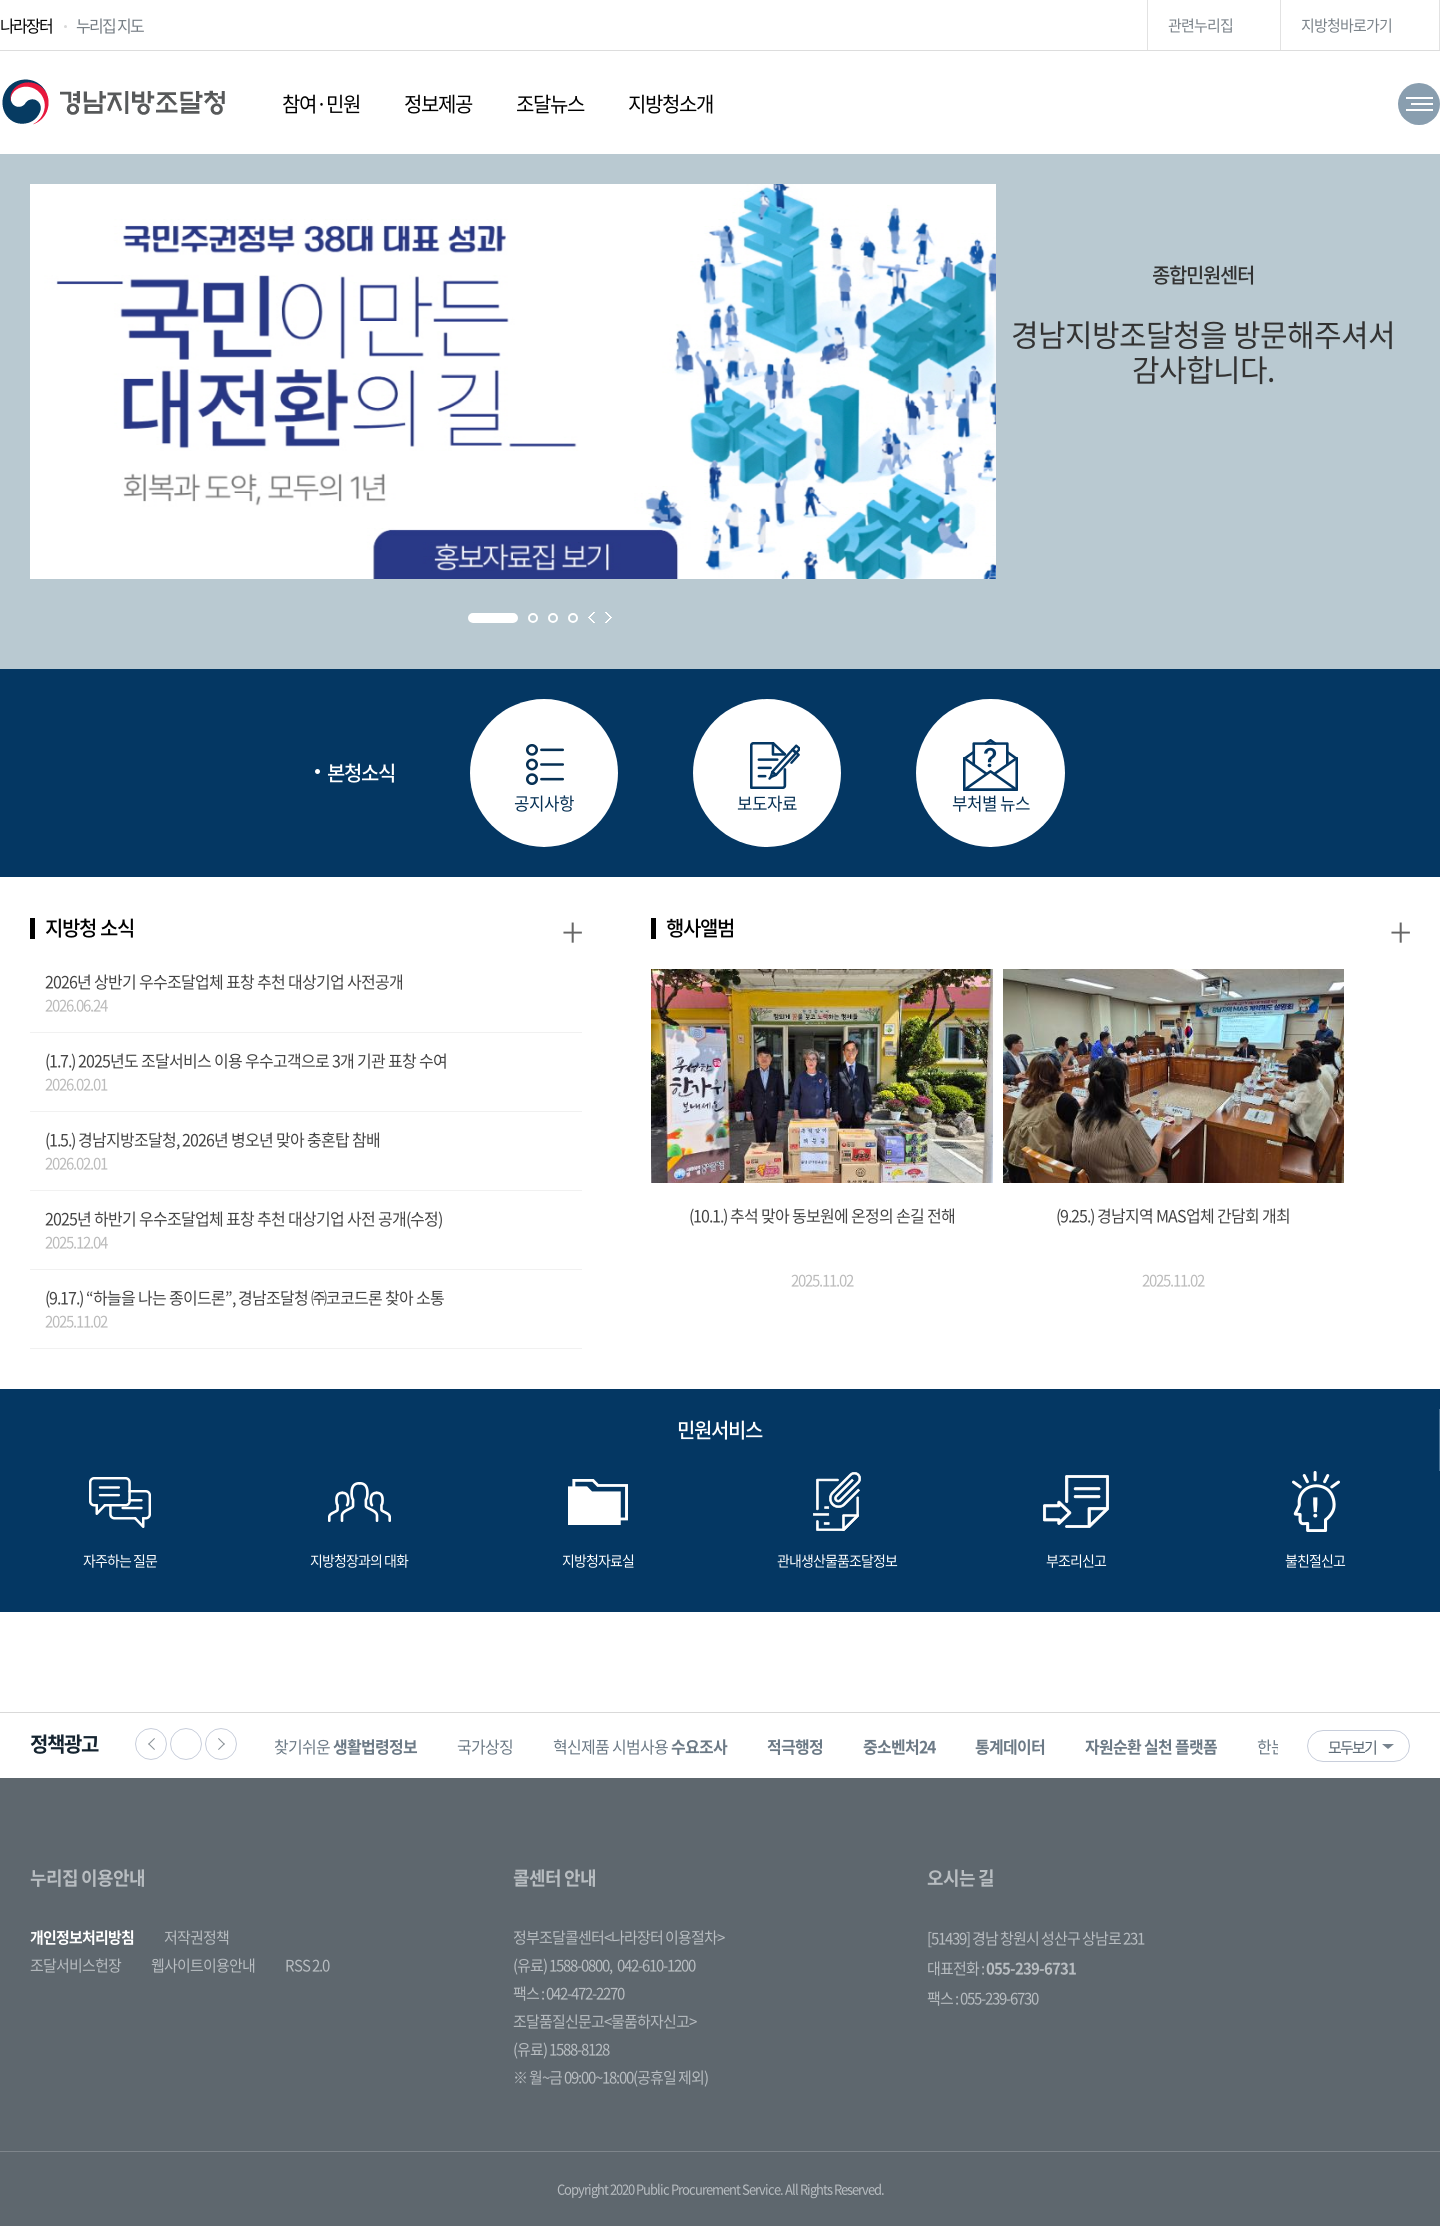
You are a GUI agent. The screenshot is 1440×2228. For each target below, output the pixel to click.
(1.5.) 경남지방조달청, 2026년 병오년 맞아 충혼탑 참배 (212, 1141)
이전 (151, 1746)
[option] (351, 1747)
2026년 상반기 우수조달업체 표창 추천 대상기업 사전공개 (224, 983)
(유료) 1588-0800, (562, 1967)
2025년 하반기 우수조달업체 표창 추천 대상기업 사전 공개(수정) (243, 1220)
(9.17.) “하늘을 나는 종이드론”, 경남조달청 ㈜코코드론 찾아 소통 (244, 1299)
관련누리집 (1200, 25)
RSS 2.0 (307, 1967)
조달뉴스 (550, 103)
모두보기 (1352, 1749)
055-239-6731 (1031, 1970)
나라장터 (26, 25)
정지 (186, 1746)
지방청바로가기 (1346, 25)
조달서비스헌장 (75, 1967)
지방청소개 (670, 103)
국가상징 (491, 1748)
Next (608, 617)
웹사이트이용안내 (203, 1967)
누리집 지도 (109, 25)
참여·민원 (321, 103)
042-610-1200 (656, 1967)
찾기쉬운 (351, 1748)
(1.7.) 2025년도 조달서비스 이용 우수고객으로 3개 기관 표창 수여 (246, 1062)
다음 (221, 1746)
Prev (591, 617)
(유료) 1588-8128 (561, 2051)
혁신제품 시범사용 (646, 1748)
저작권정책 (196, 1939)
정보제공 (438, 103)
